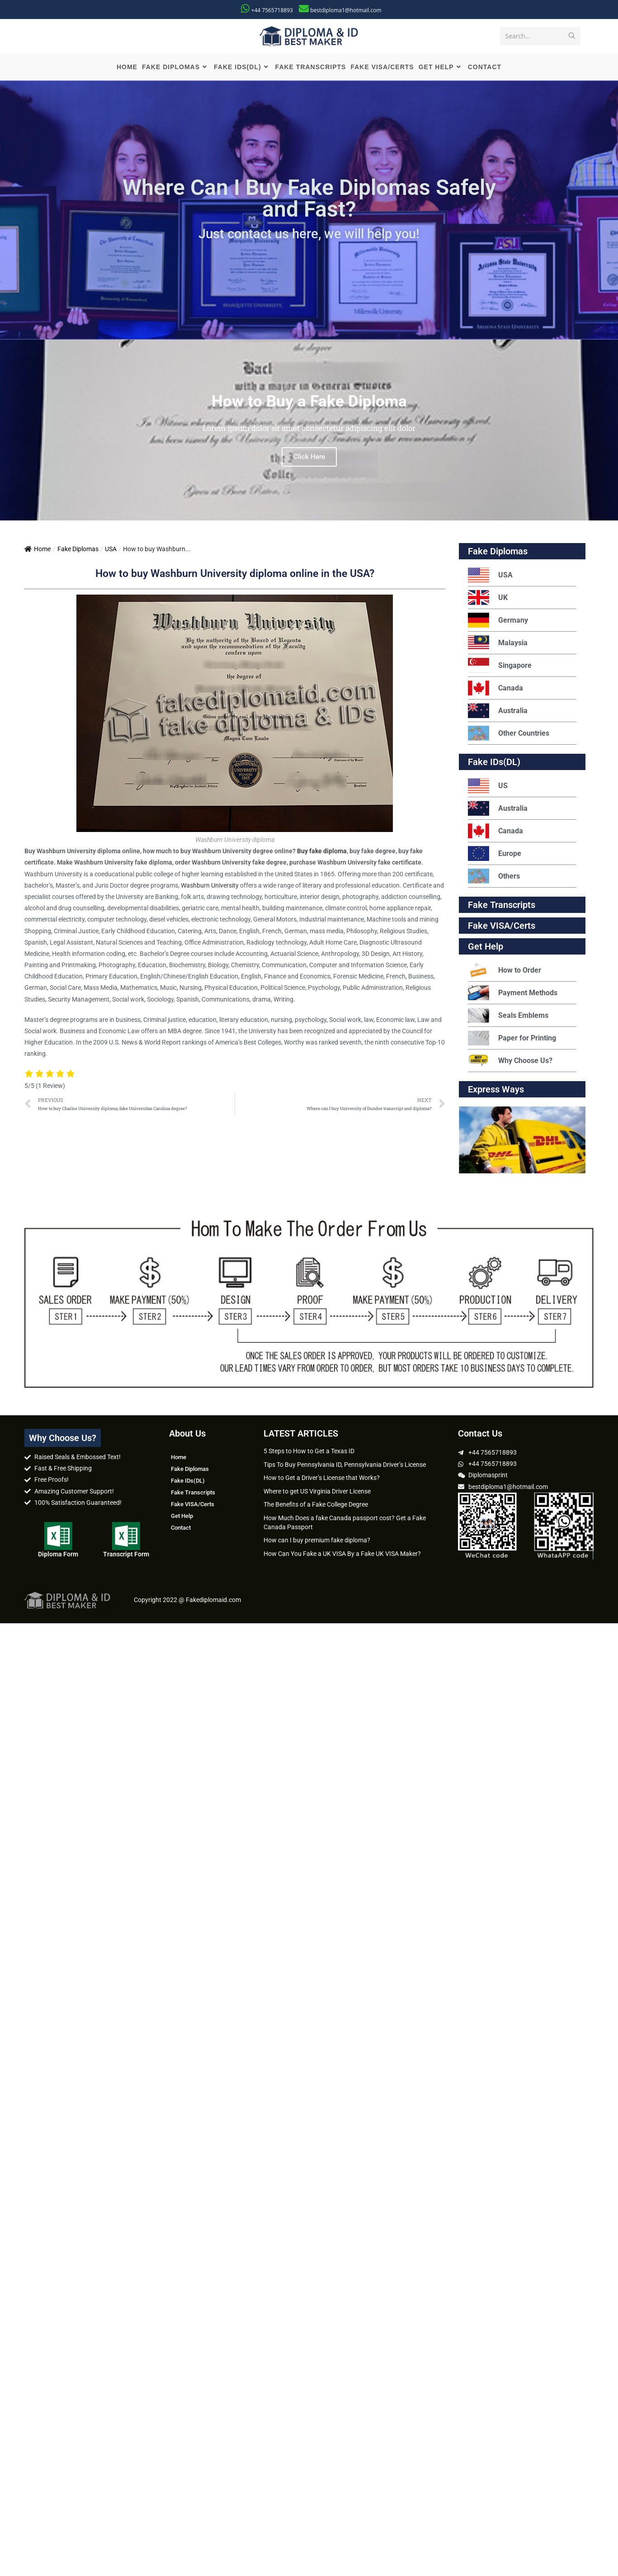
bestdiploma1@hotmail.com (345, 10)
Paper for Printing (512, 1038)
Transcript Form (126, 1555)
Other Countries (508, 734)
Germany (498, 621)
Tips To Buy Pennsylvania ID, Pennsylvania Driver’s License (345, 1465)
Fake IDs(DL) (494, 762)
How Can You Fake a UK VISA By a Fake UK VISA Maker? (342, 1554)
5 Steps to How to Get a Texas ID (309, 1452)
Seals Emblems (508, 1016)
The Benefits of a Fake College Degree (316, 1505)
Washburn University (210, 886)
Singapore (500, 666)
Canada (495, 688)
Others (494, 877)
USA (111, 549)
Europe (494, 854)
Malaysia (498, 643)
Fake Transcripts (501, 905)
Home (37, 549)
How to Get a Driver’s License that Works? (322, 1478)
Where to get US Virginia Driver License (317, 1492)
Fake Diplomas (78, 549)
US (488, 786)
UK (488, 598)
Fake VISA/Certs (501, 926)
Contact (181, 1528)
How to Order (504, 971)
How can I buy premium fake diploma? (317, 1541)
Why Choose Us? (510, 1061)
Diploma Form (58, 1555)
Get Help (182, 1516)
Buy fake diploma (322, 852)
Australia (498, 711)
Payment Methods (512, 993)
